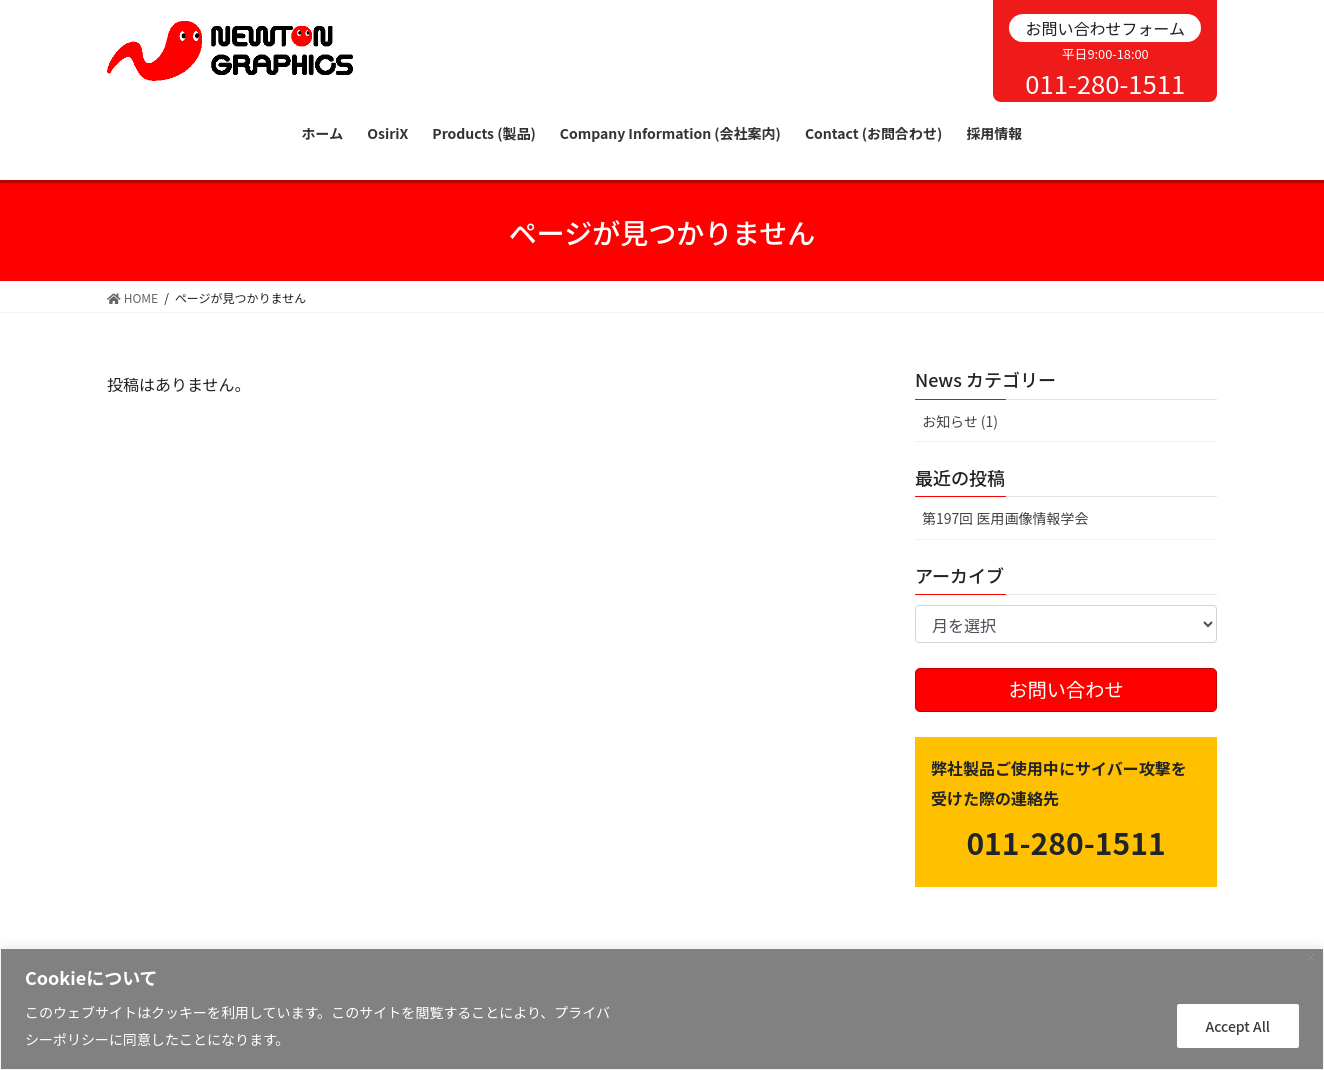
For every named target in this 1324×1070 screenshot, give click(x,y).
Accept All (1238, 1026)
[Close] (1310, 957)
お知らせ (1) (960, 421)
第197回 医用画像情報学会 (1005, 518)
